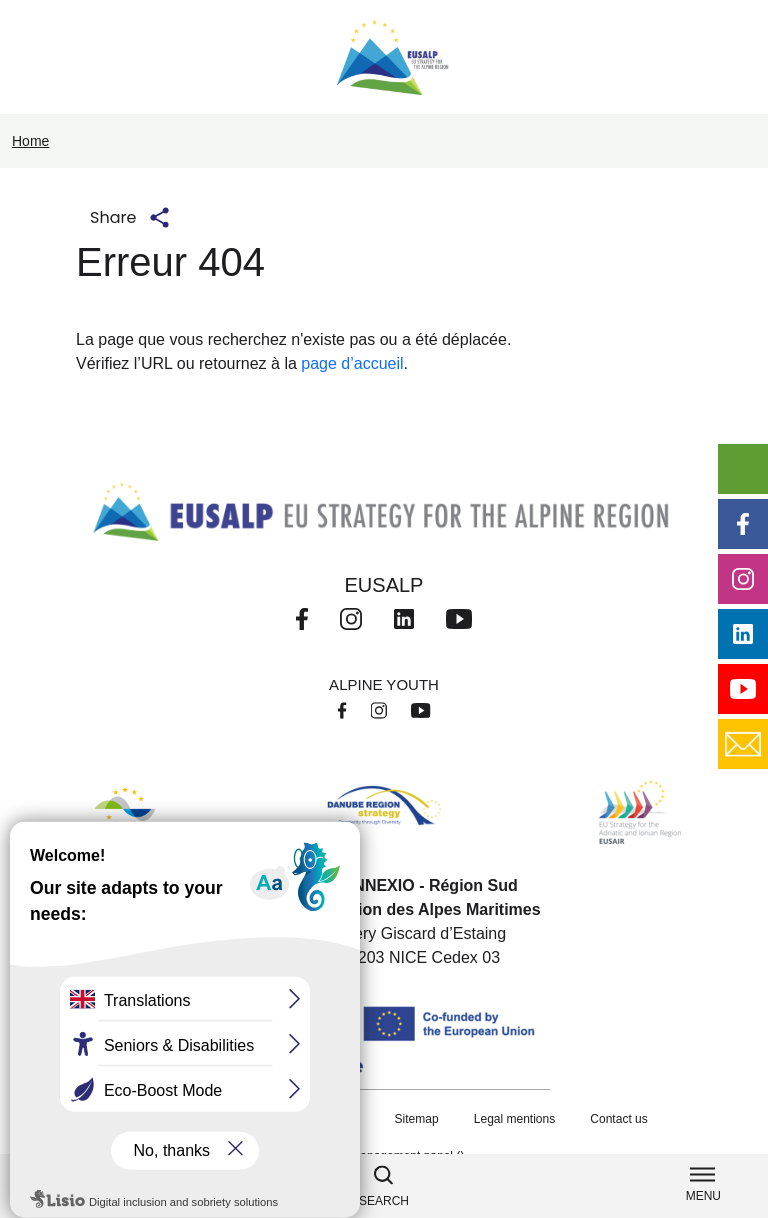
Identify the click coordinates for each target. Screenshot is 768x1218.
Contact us (618, 1119)
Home (30, 141)
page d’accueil (352, 363)
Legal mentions (514, 1119)
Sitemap (417, 1119)
